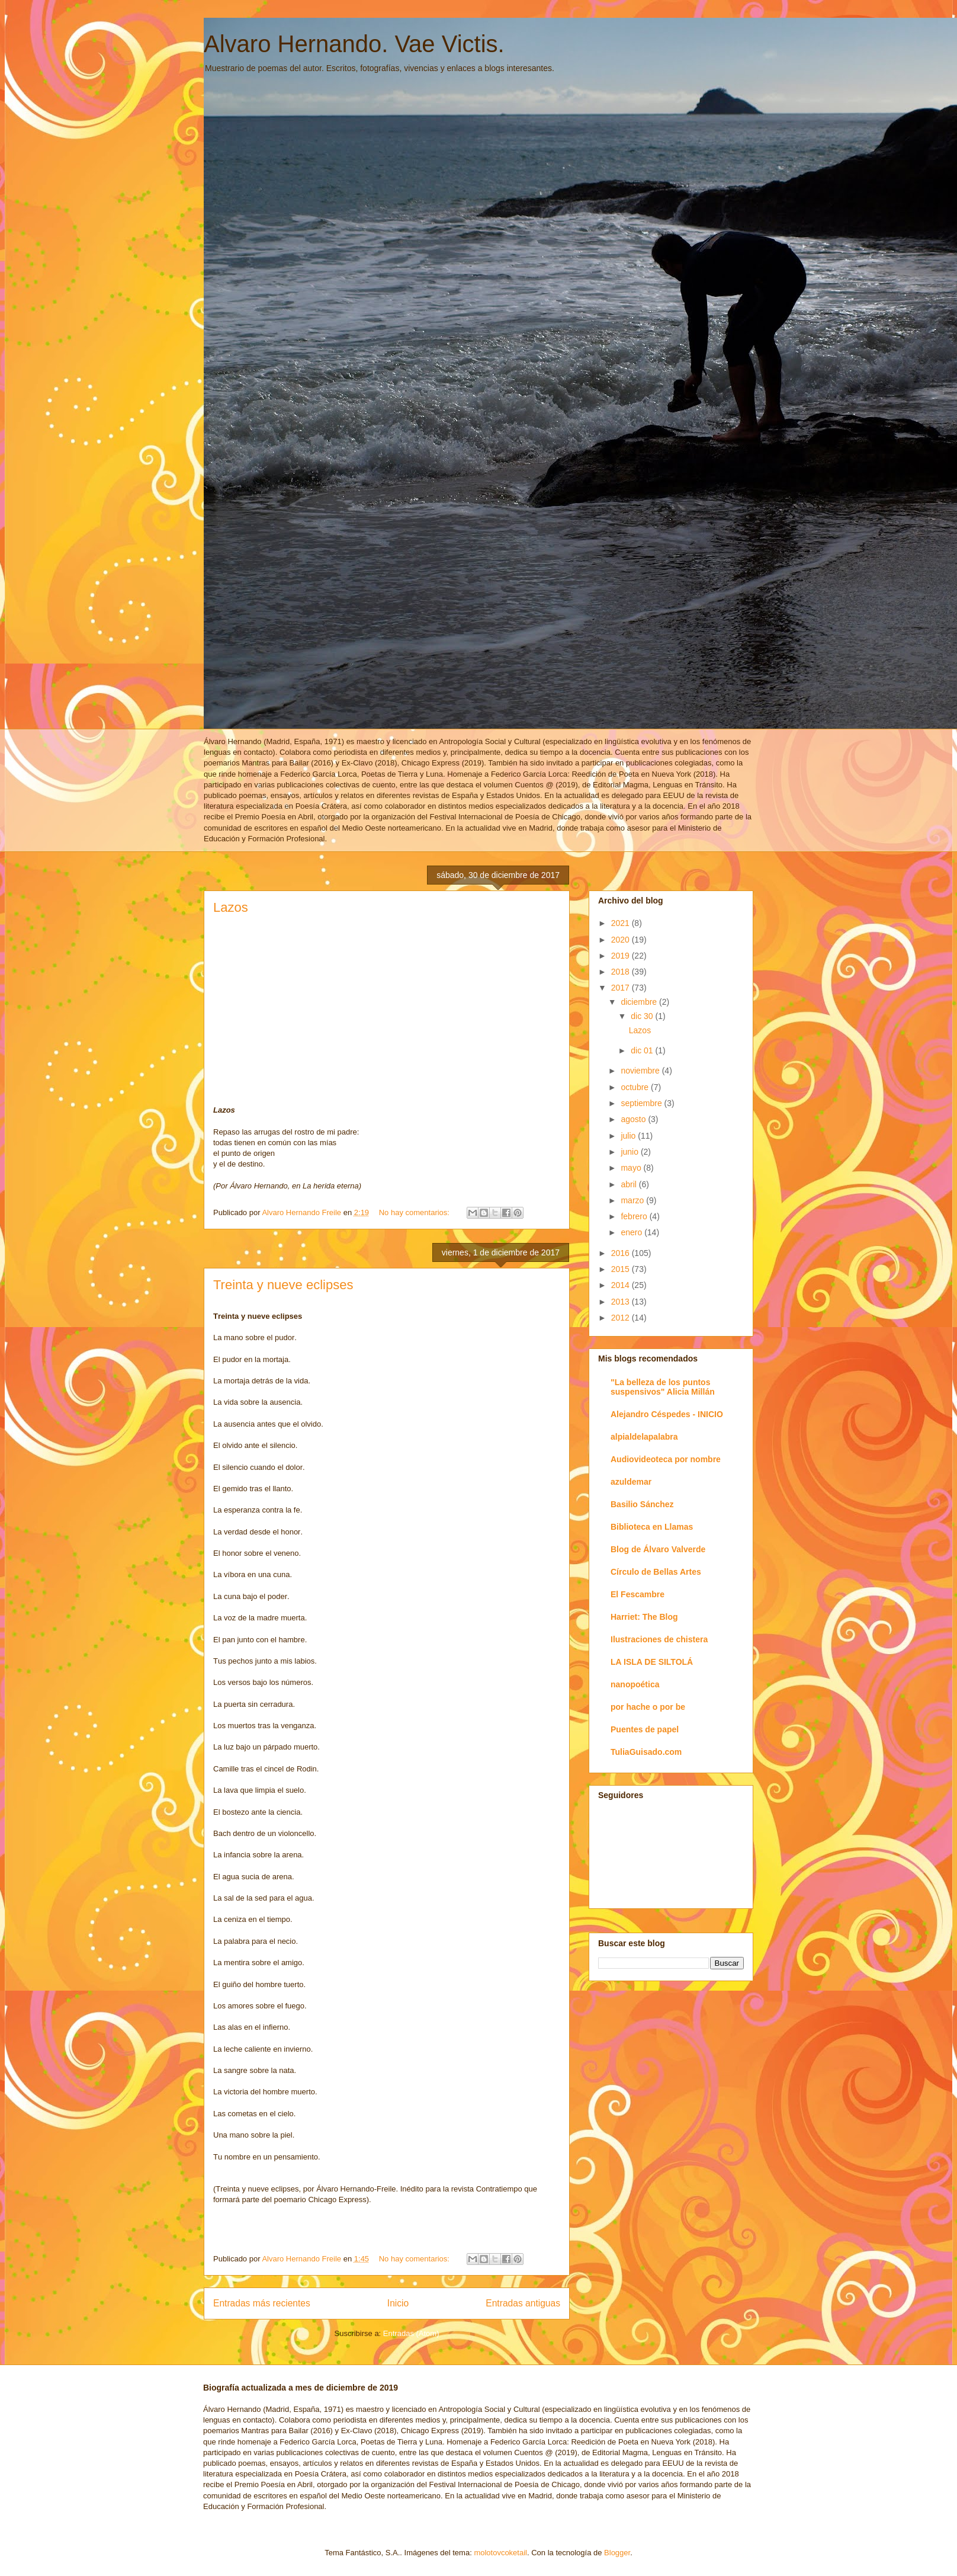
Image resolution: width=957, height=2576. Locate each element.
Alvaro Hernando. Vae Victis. (354, 44)
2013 (621, 1301)
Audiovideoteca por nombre (666, 1459)
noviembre (641, 1070)
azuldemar (631, 1481)
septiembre (642, 1103)
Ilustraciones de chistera (659, 1639)
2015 (621, 1269)
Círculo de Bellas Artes (656, 1572)
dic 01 (643, 1050)
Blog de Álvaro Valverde (658, 1549)
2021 (621, 923)
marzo (633, 1200)
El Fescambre (637, 1594)
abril (629, 1184)
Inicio (398, 2303)
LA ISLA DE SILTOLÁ (652, 1662)
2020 (621, 939)
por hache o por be (648, 1707)
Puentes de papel (645, 1729)
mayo (632, 1167)
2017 (621, 987)
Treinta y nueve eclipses (283, 1284)
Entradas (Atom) (411, 2333)
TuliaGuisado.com (646, 1752)
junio (630, 1151)
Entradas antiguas (523, 2303)
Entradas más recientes (261, 2303)
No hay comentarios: (415, 1212)
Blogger (617, 2552)
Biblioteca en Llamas (652, 1526)
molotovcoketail (500, 2552)
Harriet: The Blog (644, 1617)
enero (632, 1232)
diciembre (640, 1002)
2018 (621, 971)
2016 (621, 1253)
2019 (621, 955)
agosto (634, 1119)
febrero (635, 1216)
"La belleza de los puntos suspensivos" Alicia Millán (663, 1386)
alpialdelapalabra (644, 1436)
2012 (621, 1317)
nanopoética (635, 1684)
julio (629, 1135)
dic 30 (643, 1016)
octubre (636, 1087)
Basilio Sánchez (642, 1504)
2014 (621, 1285)
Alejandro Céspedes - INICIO (667, 1414)
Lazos (230, 907)
